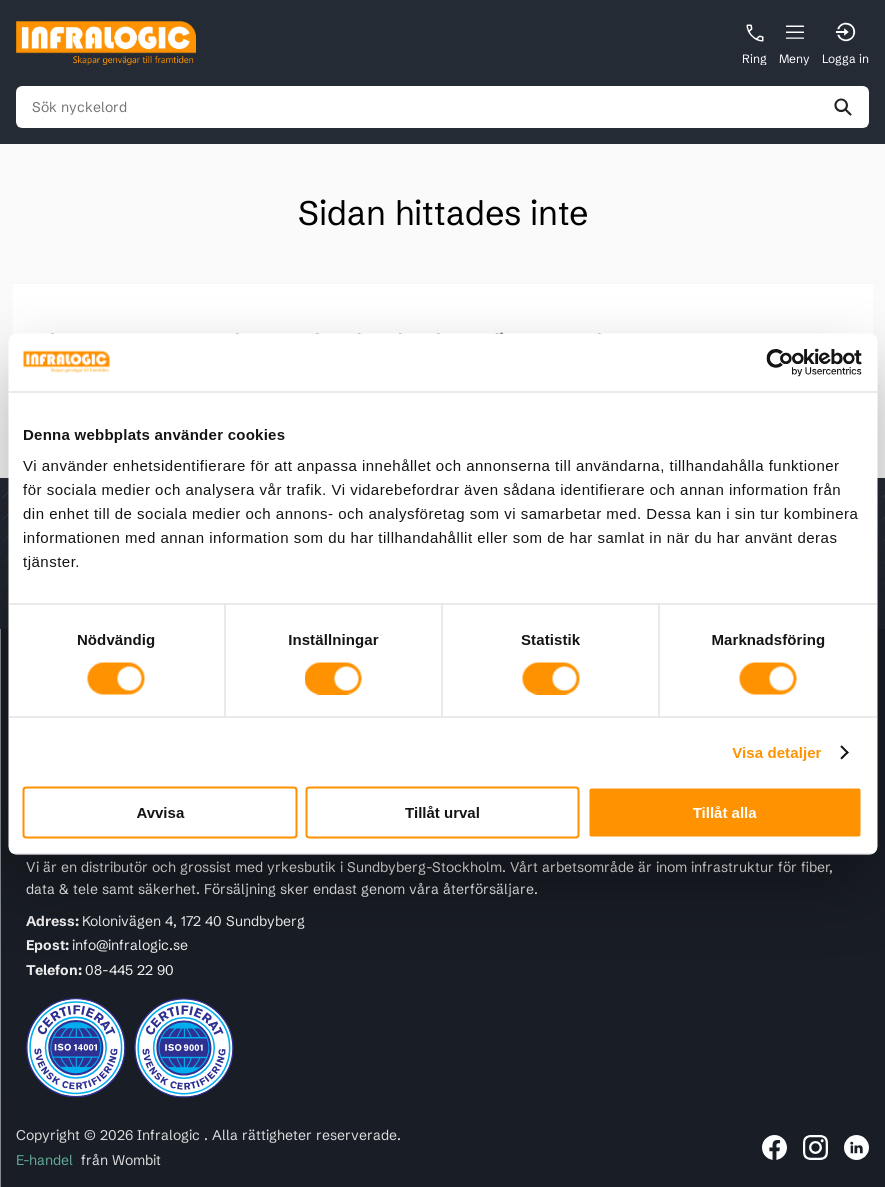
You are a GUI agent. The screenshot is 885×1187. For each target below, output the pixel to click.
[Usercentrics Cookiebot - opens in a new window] (774, 362)
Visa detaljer (776, 751)
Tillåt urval (442, 812)
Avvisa (160, 812)
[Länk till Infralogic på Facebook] (774, 1147)
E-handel (44, 1160)
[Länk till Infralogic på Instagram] (815, 1147)
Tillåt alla (725, 812)
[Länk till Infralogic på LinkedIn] (856, 1147)
